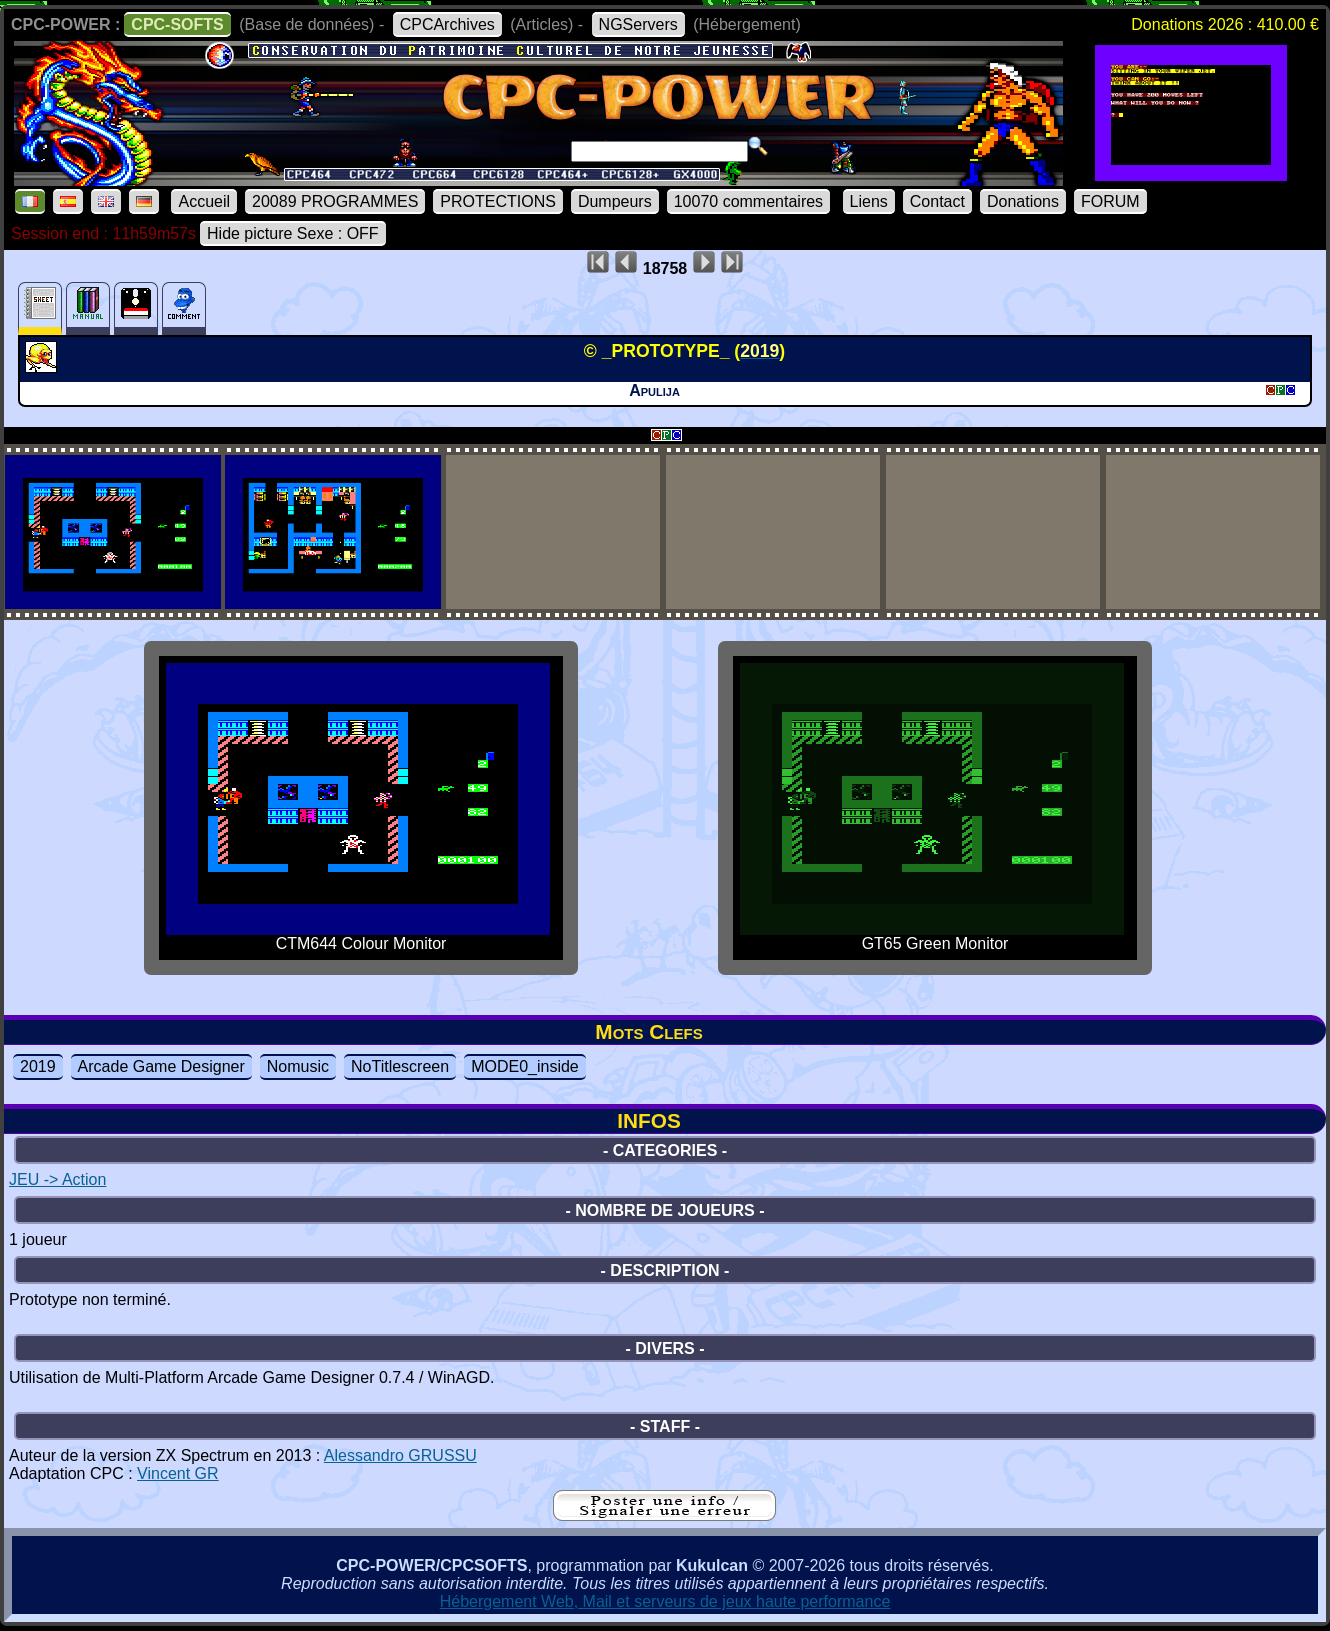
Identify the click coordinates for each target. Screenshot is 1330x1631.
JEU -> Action (57, 1179)
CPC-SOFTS (177, 24)
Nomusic (298, 1066)
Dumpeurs (615, 201)
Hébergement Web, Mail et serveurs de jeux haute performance (665, 1601)
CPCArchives (447, 24)
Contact (937, 201)
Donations (1023, 201)
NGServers (638, 24)
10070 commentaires (748, 201)
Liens (869, 201)
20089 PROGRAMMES (335, 201)
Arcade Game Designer (161, 1066)
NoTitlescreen (400, 1066)
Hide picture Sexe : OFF (293, 233)
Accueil (204, 201)
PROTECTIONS (498, 201)
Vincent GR (178, 1473)
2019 (38, 1066)
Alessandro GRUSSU (400, 1455)
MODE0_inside (525, 1066)
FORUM (1110, 201)
